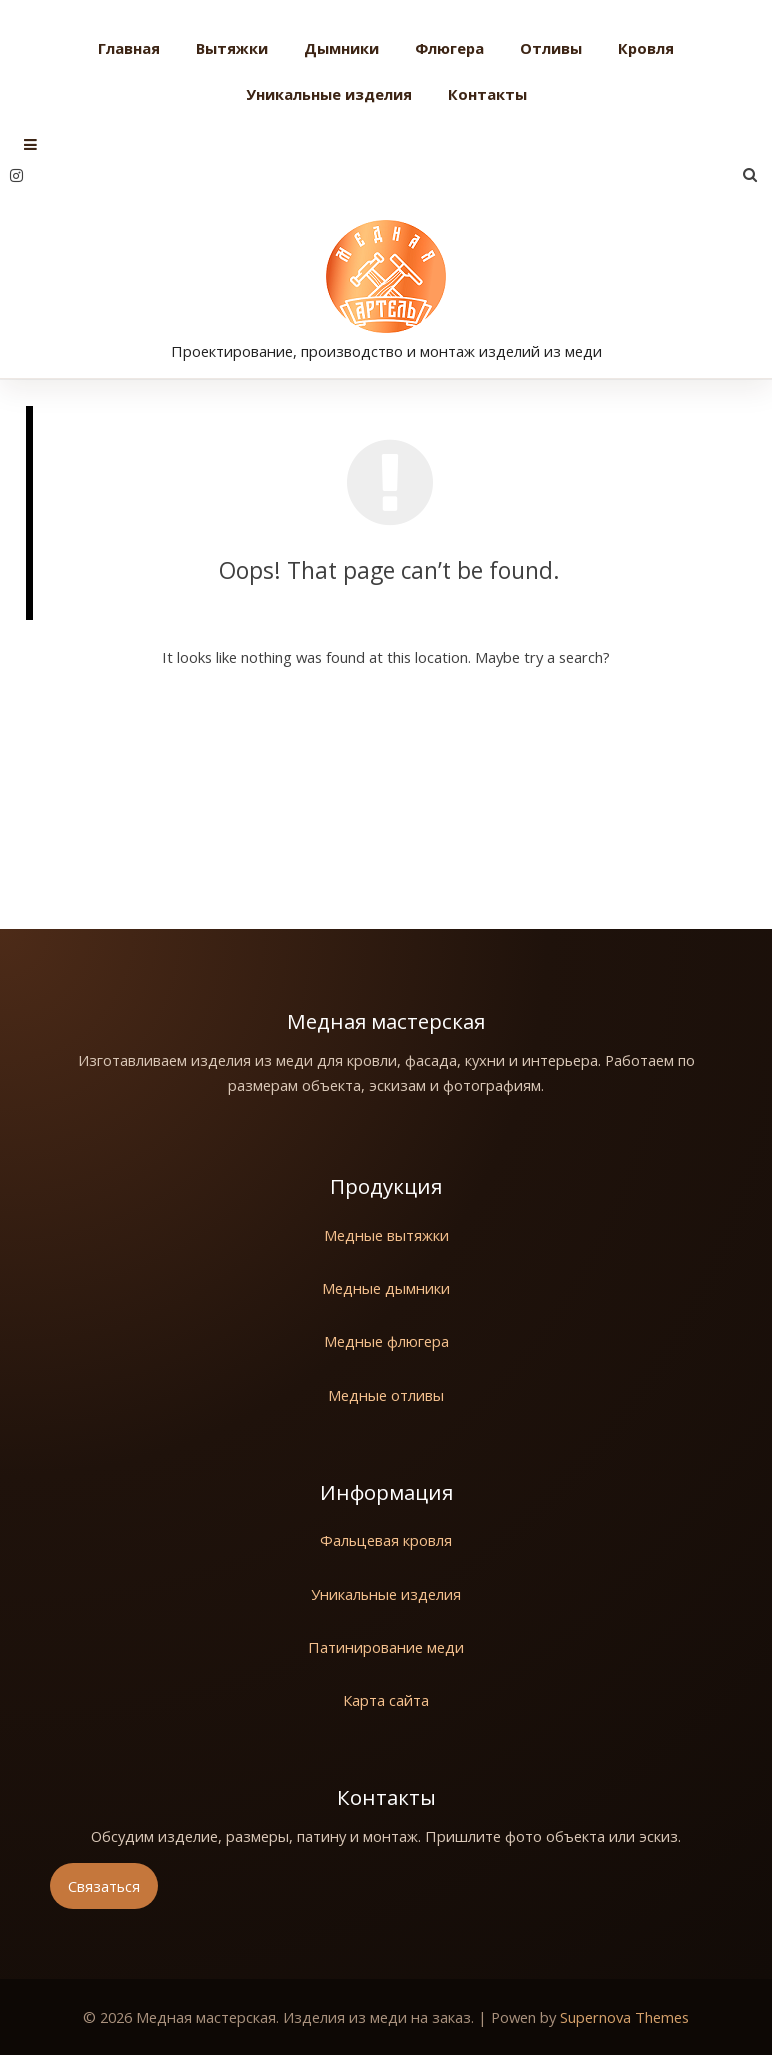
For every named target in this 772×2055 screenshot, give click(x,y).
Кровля (646, 48)
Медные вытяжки (386, 1235)
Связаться (104, 1886)
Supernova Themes (624, 2017)
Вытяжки (232, 48)
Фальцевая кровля (386, 1540)
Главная (129, 48)
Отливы (551, 48)
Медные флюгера (386, 1341)
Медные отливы (386, 1395)
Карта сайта (386, 1700)
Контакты (487, 94)
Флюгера (449, 48)
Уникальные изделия (329, 94)
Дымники (341, 48)
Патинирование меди (386, 1647)
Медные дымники (386, 1288)
